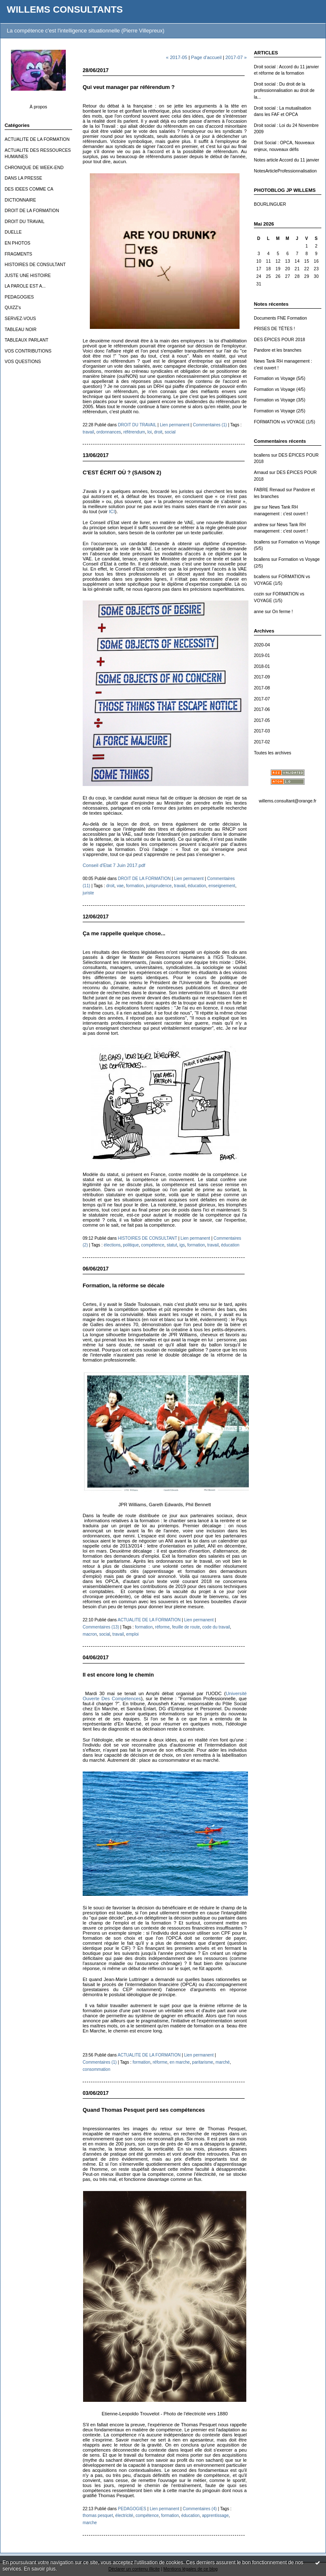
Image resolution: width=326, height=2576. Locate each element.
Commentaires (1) (210, 425)
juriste (88, 893)
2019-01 (262, 655)
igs (182, 1245)
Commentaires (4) (200, 2508)
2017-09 (262, 677)
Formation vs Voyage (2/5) (279, 411)
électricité (124, 2515)
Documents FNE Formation (280, 318)
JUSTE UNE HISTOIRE (28, 275)
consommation (96, 2069)
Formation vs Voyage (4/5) (279, 389)
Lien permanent (174, 425)
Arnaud (261, 472)
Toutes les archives (272, 753)
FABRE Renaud (269, 489)
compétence (152, 1245)
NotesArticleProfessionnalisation (285, 171)
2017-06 (262, 709)
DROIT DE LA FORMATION (32, 210)
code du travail (216, 1627)
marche (90, 2522)
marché (223, 2062)
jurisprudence (159, 885)
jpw (257, 507)
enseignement (221, 885)
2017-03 (262, 731)
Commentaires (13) (101, 1627)
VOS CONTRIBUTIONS (28, 351)
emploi (132, 1634)
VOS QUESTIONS (23, 361)
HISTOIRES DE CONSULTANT (35, 264)
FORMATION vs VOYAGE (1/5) (284, 422)
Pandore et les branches (278, 350)
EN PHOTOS (17, 243)
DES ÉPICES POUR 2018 (279, 339)
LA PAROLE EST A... (25, 286)
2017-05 (262, 720)
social (169, 432)
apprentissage (215, 2515)
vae (120, 885)
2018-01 (262, 666)
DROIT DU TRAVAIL (25, 221)
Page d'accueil (206, 57)
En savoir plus (40, 2569)
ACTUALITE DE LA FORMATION (37, 139)
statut (172, 1245)
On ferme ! (282, 611)
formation (135, 885)
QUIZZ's (13, 307)
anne (259, 611)
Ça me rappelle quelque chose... (124, 933)
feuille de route (186, 1627)
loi (150, 432)
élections (112, 1245)
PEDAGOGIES (19, 297)
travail (88, 432)
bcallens (262, 455)
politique (131, 1245)
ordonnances (109, 432)
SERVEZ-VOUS (20, 318)
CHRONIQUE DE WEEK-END (34, 167)
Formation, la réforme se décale (123, 1285)
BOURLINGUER (270, 204)
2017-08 (262, 688)
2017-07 (262, 699)
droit (158, 432)
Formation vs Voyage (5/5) (279, 378)
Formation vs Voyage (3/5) (279, 400)
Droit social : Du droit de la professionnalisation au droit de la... (284, 91)
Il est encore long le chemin (118, 1675)
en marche (180, 2062)
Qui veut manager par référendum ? (129, 87)
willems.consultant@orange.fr (287, 801)
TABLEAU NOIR (20, 329)
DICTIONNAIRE (20, 200)
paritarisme (202, 2062)
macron (90, 1634)
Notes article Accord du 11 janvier (286, 160)
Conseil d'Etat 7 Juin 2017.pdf (114, 865)
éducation (197, 885)
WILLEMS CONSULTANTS (65, 9)
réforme (162, 1627)
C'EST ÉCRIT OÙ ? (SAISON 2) (122, 472)
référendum (134, 432)
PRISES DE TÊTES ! (274, 328)
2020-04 (262, 645)
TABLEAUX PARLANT (26, 340)
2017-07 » (236, 57)
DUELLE (13, 232)
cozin (259, 594)
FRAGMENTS (18, 254)
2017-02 (262, 742)
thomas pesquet (98, 2515)
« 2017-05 (176, 57)
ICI (112, 511)
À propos (38, 107)
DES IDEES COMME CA (29, 189)
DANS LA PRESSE (23, 178)
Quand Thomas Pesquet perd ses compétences (144, 2110)
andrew (261, 524)
